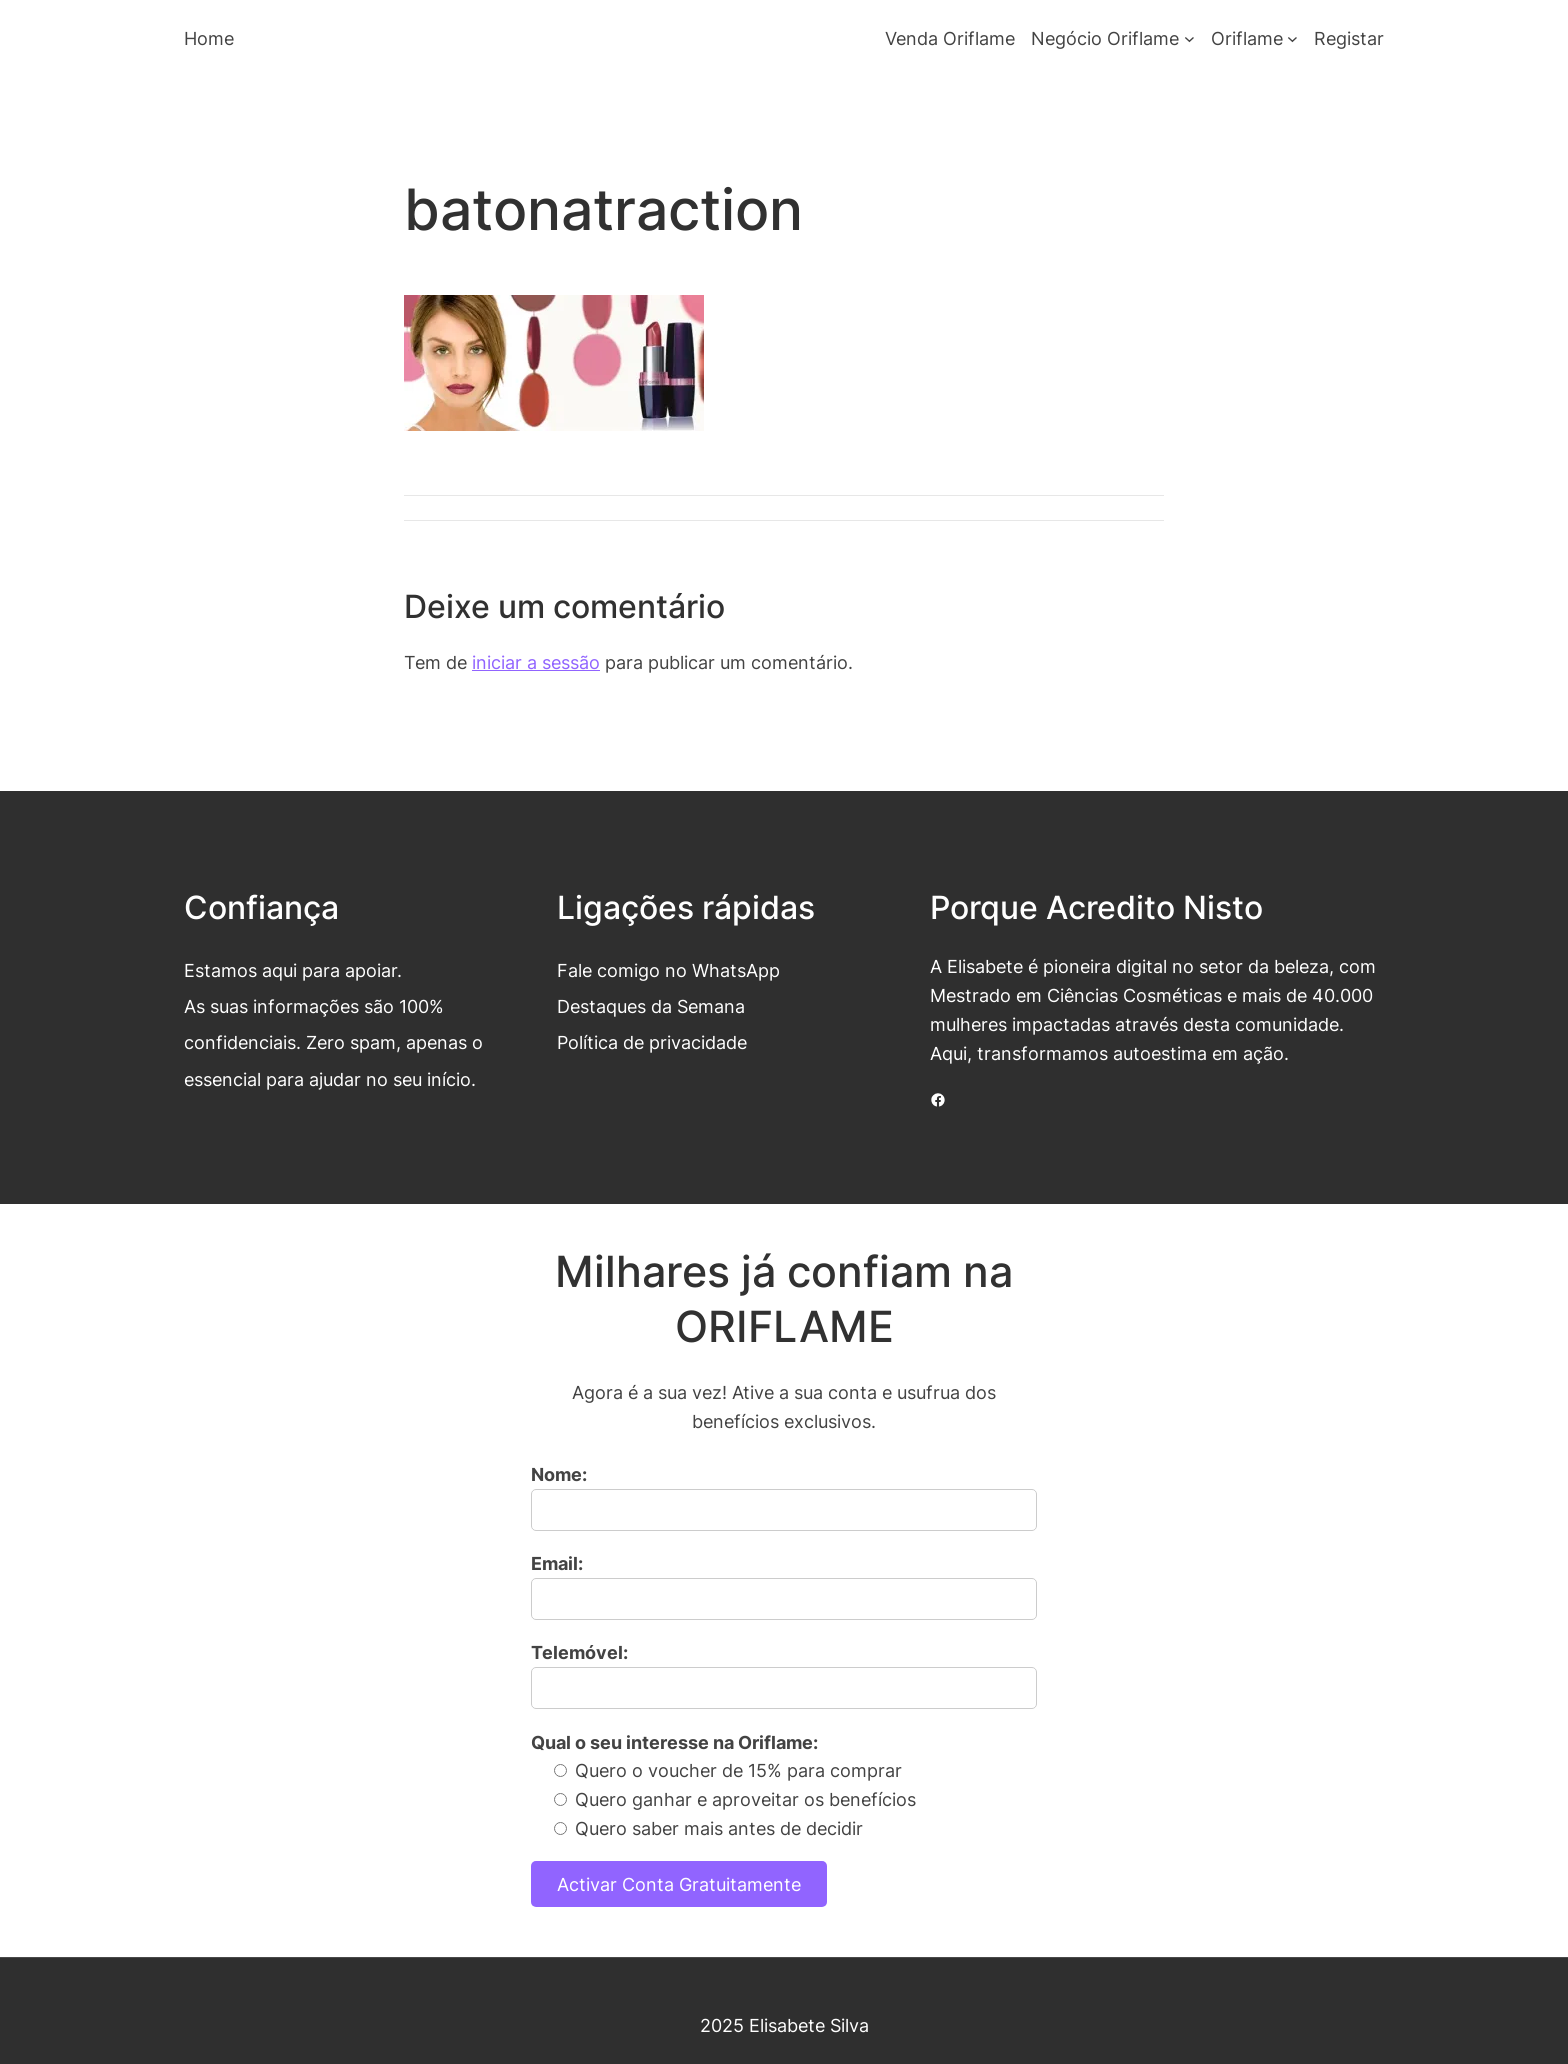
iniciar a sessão (536, 662)
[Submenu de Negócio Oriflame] (1189, 38)
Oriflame (1247, 38)
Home (209, 38)
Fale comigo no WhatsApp (668, 970)
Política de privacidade (652, 1042)
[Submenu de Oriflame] (1292, 38)
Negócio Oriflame (1105, 38)
